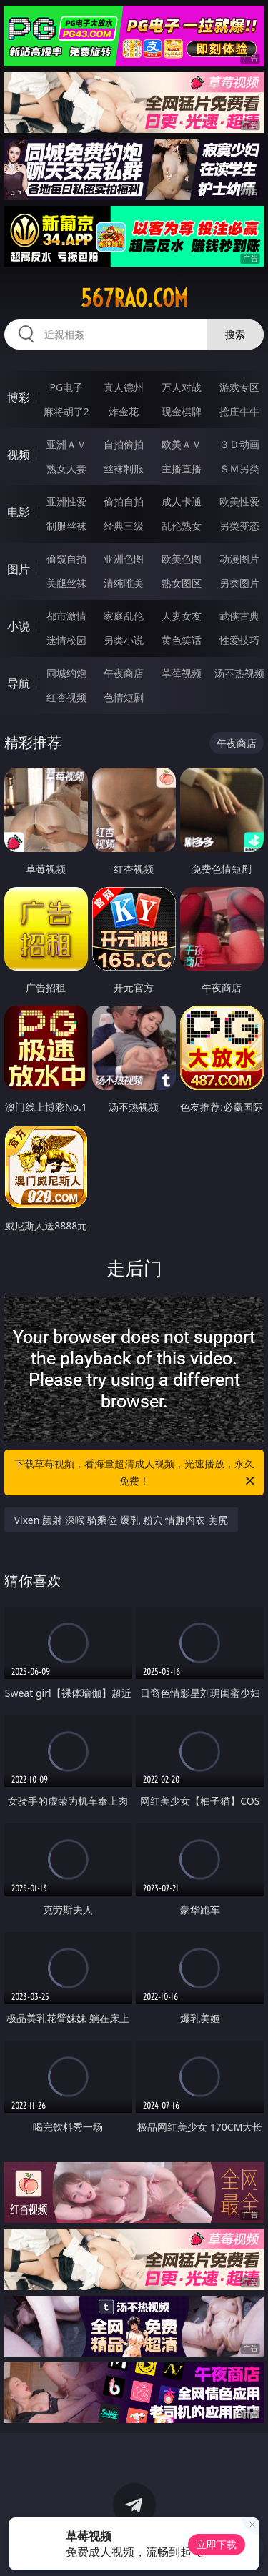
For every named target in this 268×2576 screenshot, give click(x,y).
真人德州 (124, 387)
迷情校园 (66, 640)
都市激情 (66, 616)
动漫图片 (239, 558)
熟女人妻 (66, 468)
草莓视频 (182, 673)
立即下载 (217, 2544)
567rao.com (134, 298)
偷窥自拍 (66, 558)
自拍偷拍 (124, 444)
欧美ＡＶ (182, 444)
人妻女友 (182, 616)
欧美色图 (182, 558)
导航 (18, 683)
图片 (18, 569)
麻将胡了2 (66, 411)
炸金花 (124, 411)
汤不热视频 (239, 673)
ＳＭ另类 (239, 468)
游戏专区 (239, 387)
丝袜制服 (124, 468)
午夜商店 (124, 673)
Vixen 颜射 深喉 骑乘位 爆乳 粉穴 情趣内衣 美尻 (121, 1520)
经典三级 (124, 525)
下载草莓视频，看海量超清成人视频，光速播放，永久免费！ (135, 1473)
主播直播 (182, 468)
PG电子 (66, 387)
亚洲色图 (124, 558)
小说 (18, 626)
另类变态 (239, 525)
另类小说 (124, 640)
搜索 (235, 334)
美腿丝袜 (66, 583)
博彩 (18, 397)
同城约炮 (66, 673)
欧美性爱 (239, 501)
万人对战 (182, 387)
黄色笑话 (182, 640)
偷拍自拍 (124, 501)
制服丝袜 (66, 525)
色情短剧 (124, 697)
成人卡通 (182, 501)
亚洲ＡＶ (66, 444)
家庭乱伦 (124, 616)
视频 (18, 454)
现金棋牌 (182, 411)
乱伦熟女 (182, 525)
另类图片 (239, 583)
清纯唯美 (124, 583)
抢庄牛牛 (239, 411)
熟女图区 (182, 583)
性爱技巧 (239, 640)
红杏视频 (66, 697)
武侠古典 (239, 616)
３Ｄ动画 (239, 444)
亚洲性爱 (66, 501)
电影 (18, 512)
